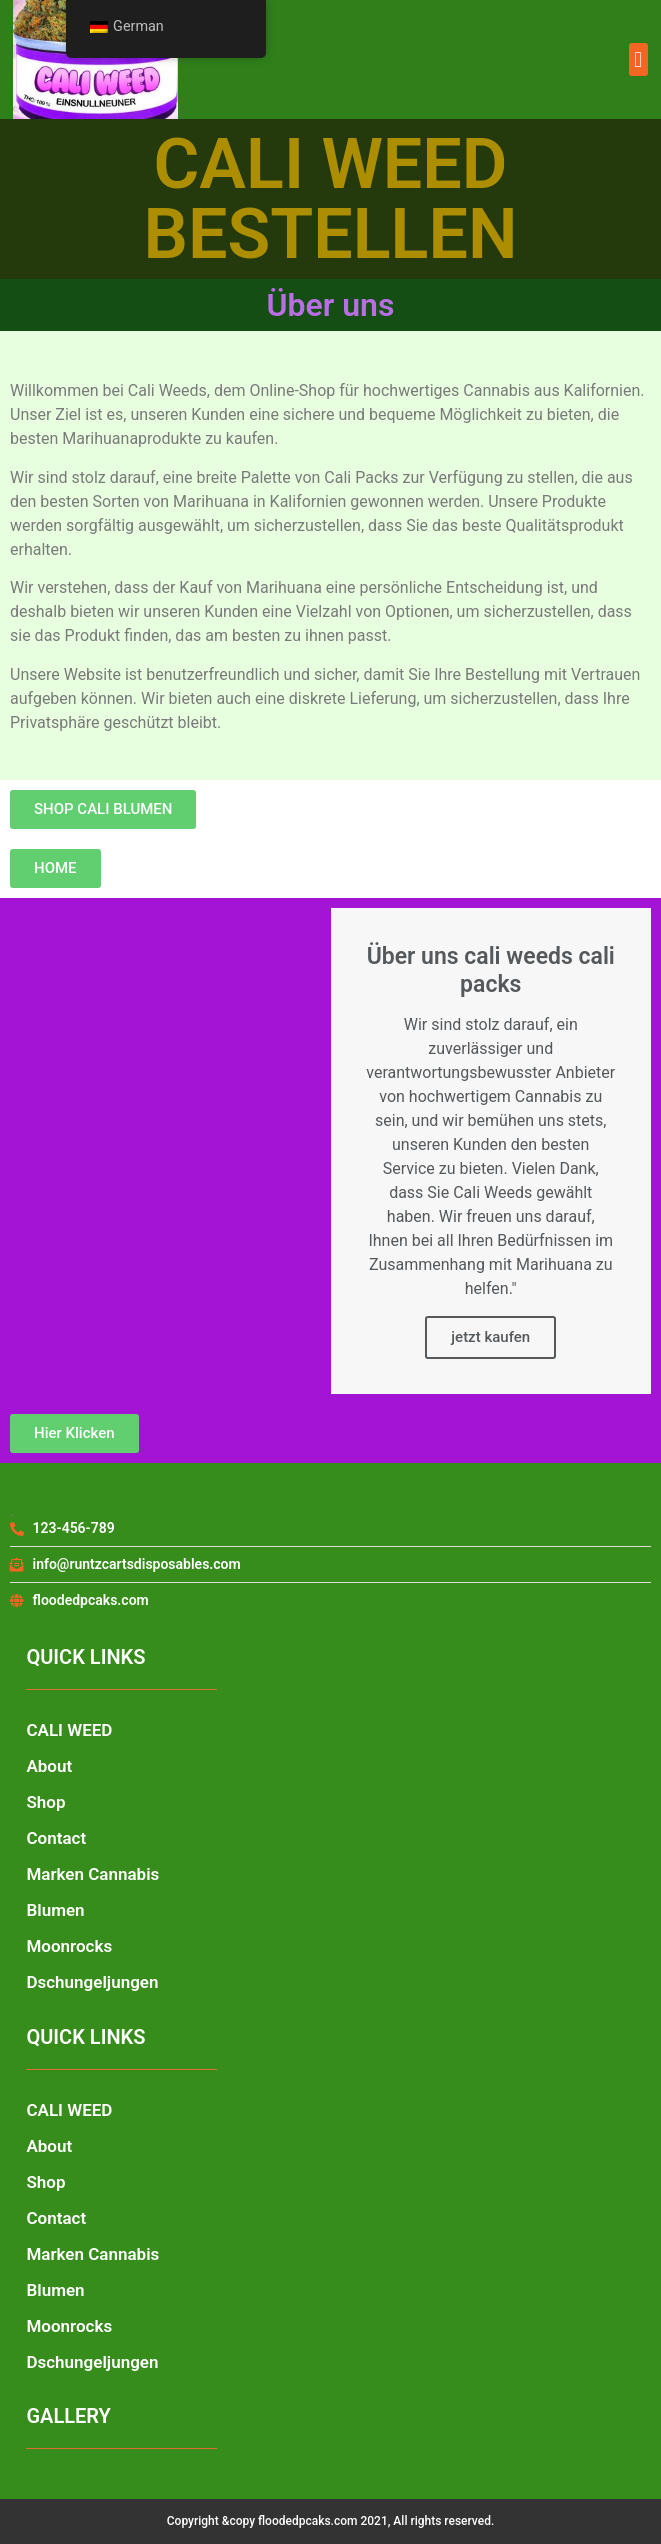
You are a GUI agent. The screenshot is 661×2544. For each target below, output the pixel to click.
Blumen (55, 1910)
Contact (56, 1838)
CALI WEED (69, 1730)
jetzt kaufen (490, 1337)
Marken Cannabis (92, 1874)
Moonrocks (69, 1946)
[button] (638, 59)
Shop (45, 1802)
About (49, 1766)
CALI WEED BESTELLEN (331, 199)
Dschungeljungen (92, 1982)
